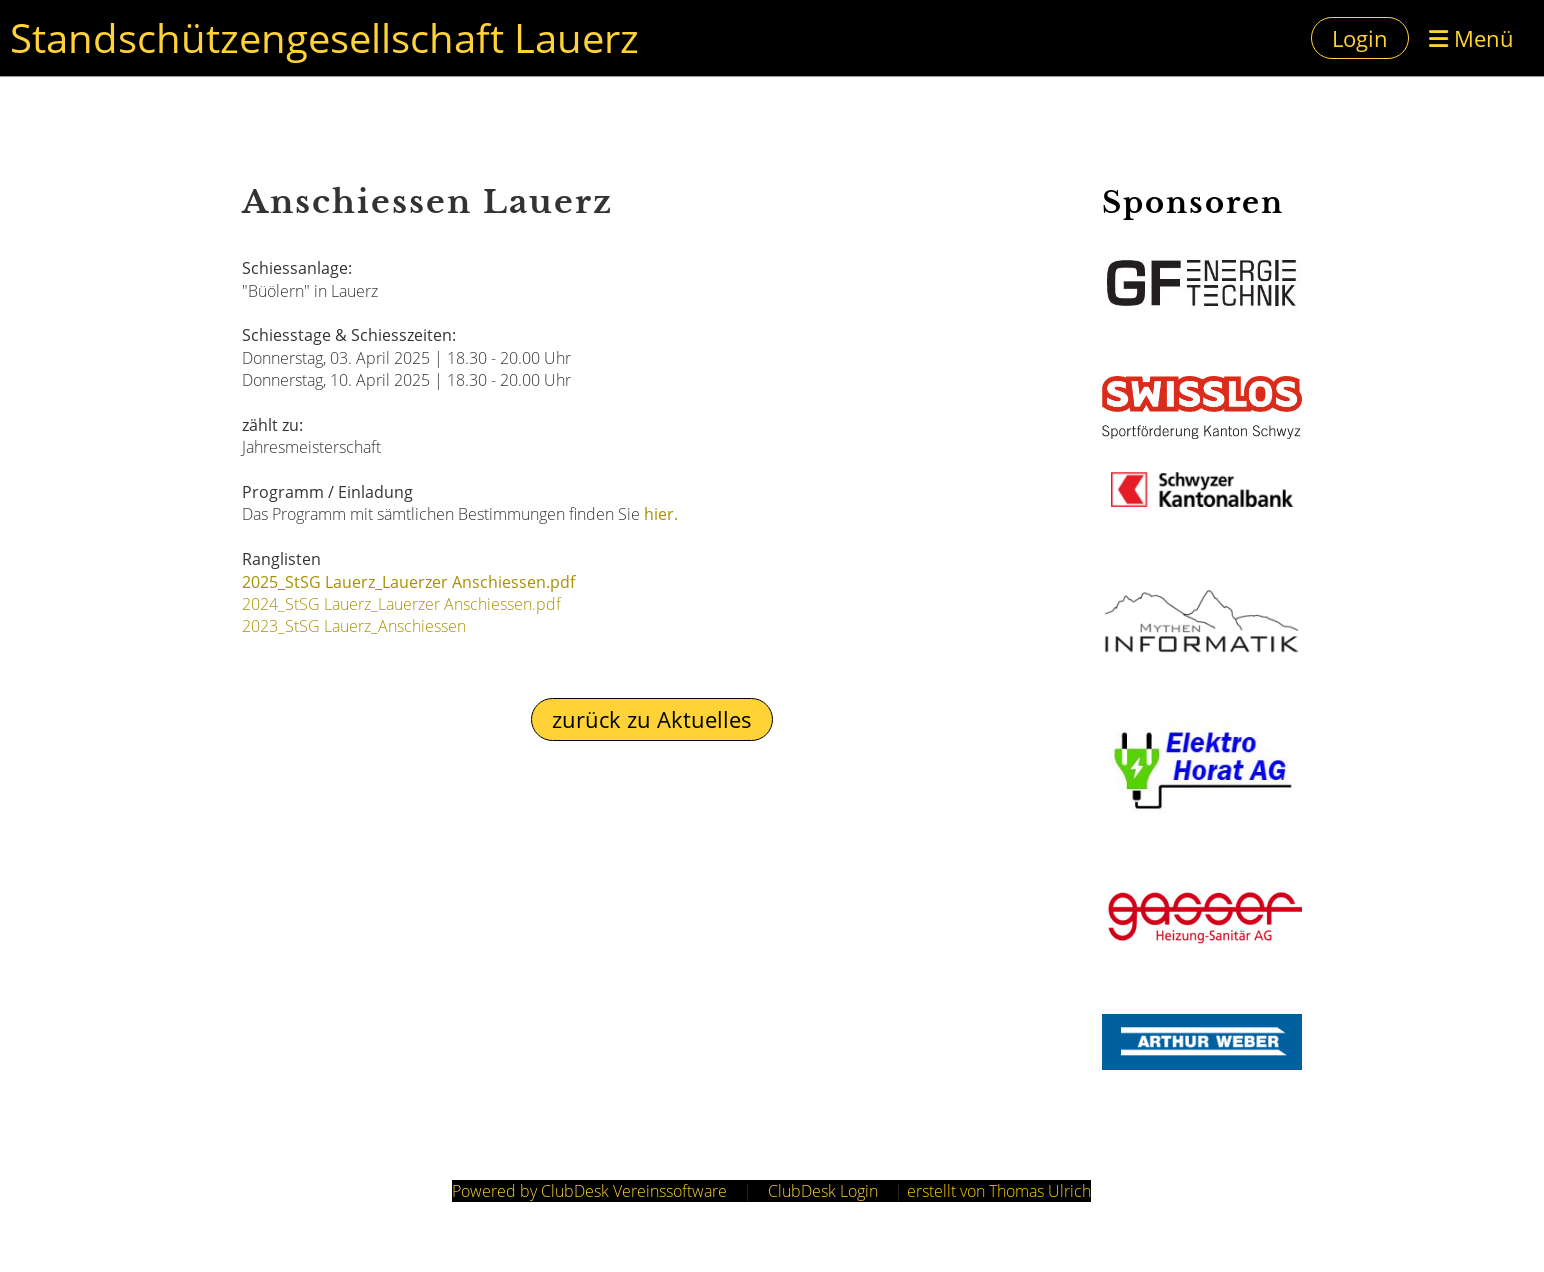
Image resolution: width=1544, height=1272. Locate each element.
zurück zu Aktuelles (652, 719)
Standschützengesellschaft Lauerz (324, 37)
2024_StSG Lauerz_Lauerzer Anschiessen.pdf (401, 604)
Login (1360, 38)
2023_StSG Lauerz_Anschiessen (354, 626)
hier (659, 514)
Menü (1471, 38)
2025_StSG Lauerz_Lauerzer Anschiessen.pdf (408, 582)
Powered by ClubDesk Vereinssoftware (589, 1191)
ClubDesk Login (823, 1191)
